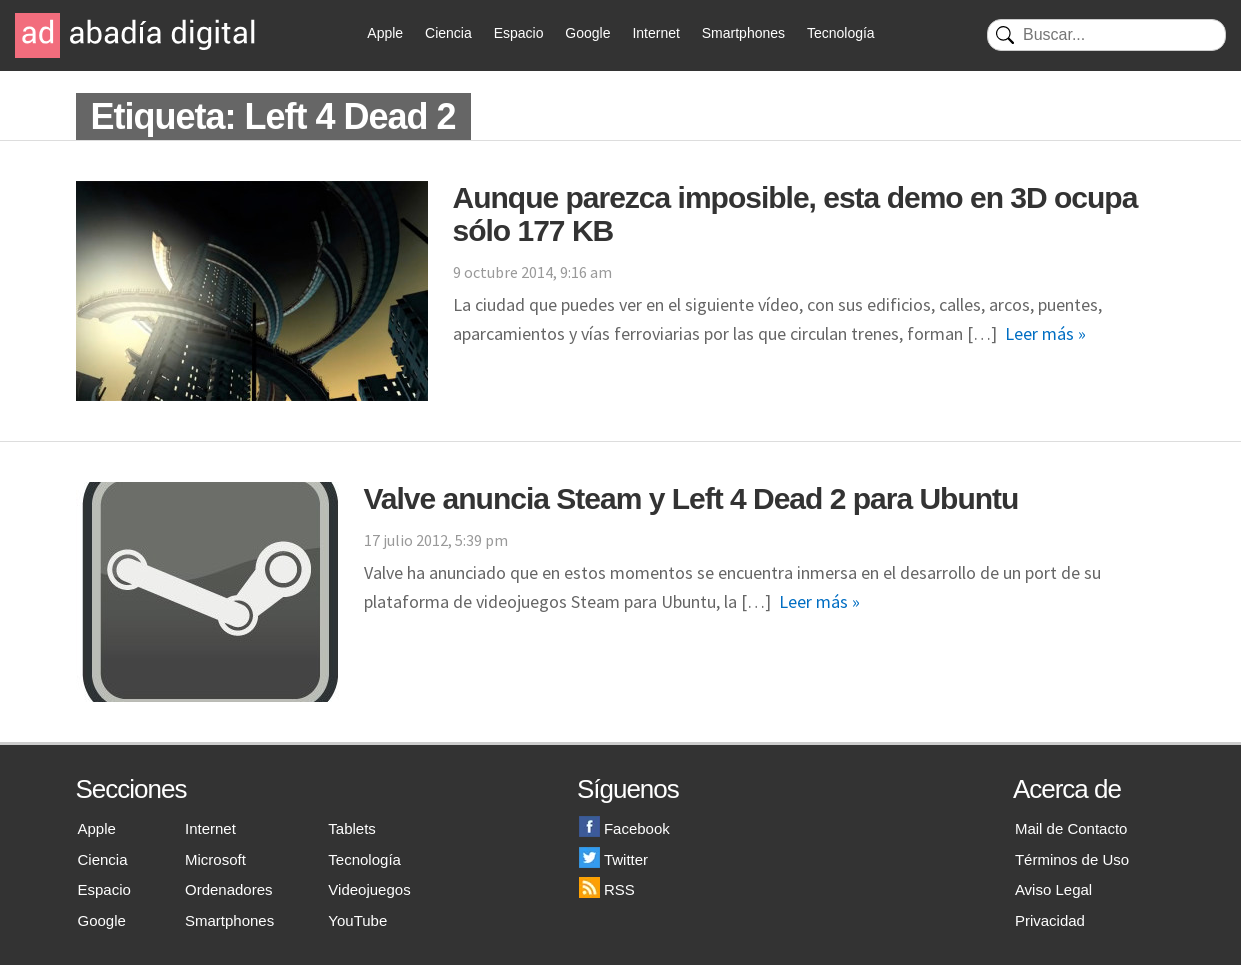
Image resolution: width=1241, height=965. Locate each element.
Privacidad (1050, 920)
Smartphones (743, 33)
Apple (385, 33)
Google (587, 33)
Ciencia (448, 33)
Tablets (352, 828)
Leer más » (1045, 333)
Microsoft (215, 859)
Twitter (613, 859)
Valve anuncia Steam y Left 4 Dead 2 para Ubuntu (691, 498)
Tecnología (841, 33)
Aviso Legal (1053, 889)
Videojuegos (369, 889)
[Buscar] (1106, 35)
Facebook (624, 828)
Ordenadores (229, 889)
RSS (607, 889)
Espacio (519, 33)
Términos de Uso (1072, 859)
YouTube (357, 920)
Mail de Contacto (1071, 828)
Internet (655, 33)
